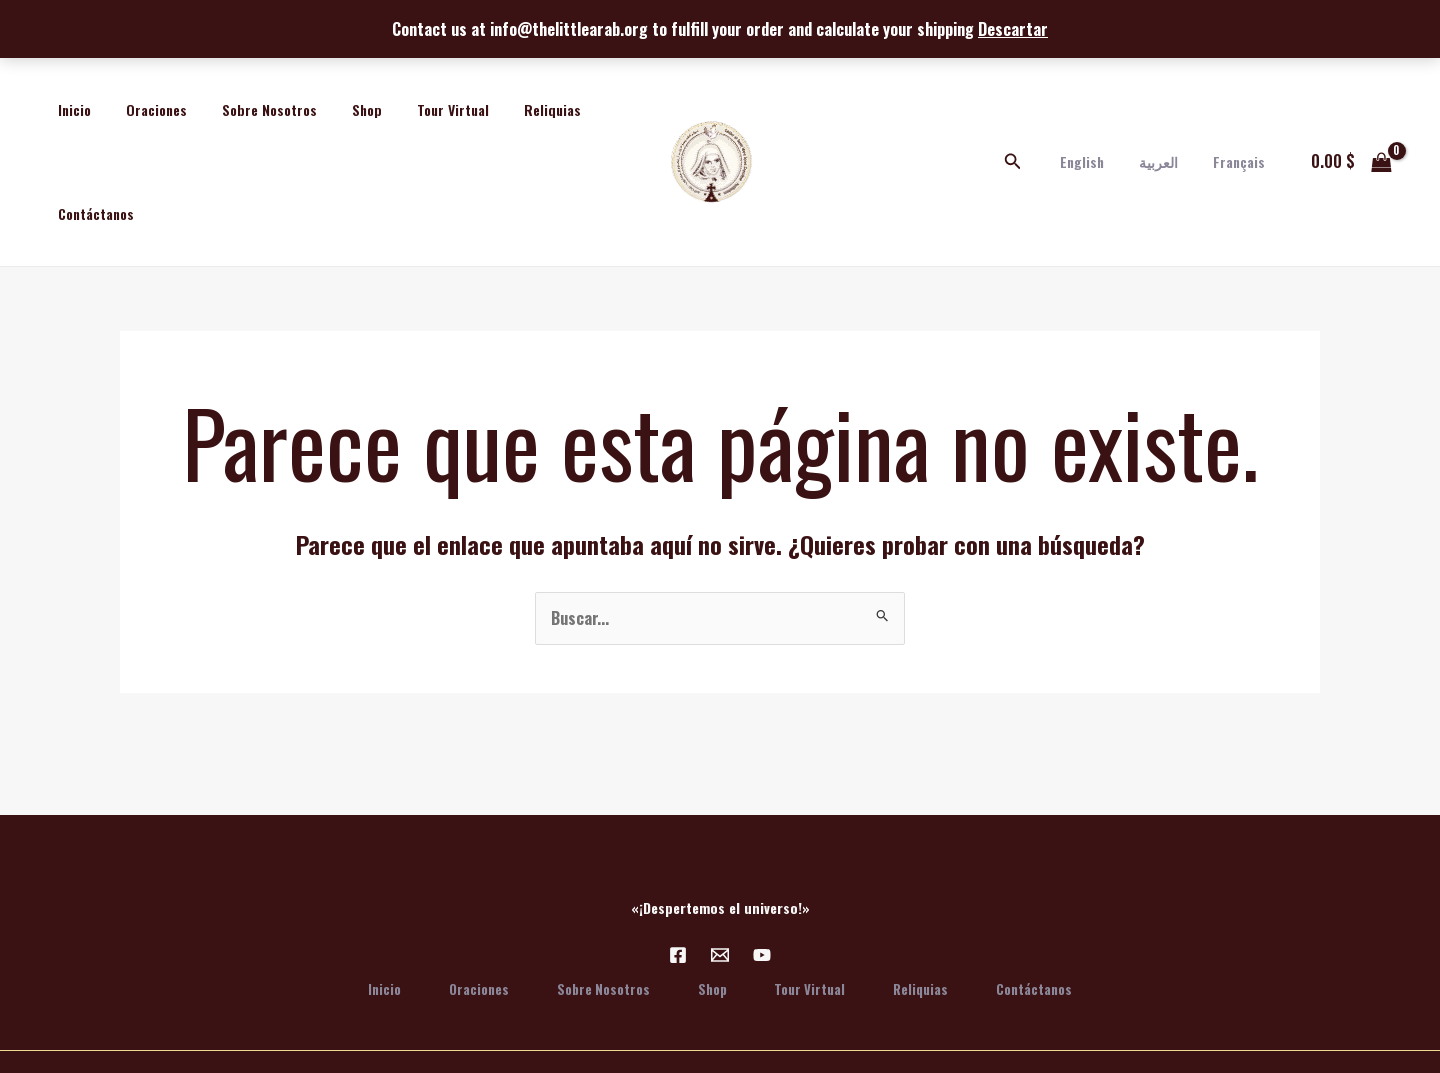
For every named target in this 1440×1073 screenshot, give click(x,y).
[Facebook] (678, 955)
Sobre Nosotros (251, 109)
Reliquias (513, 109)
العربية (1168, 161)
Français (1242, 161)
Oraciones (145, 109)
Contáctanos (92, 213)
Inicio (70, 109)
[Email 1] (720, 955)
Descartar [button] (1013, 29)
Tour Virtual (421, 109)
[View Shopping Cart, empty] (1351, 162)
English (1099, 161)
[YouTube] (762, 955)
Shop (342, 109)
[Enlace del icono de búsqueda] (1034, 162)
